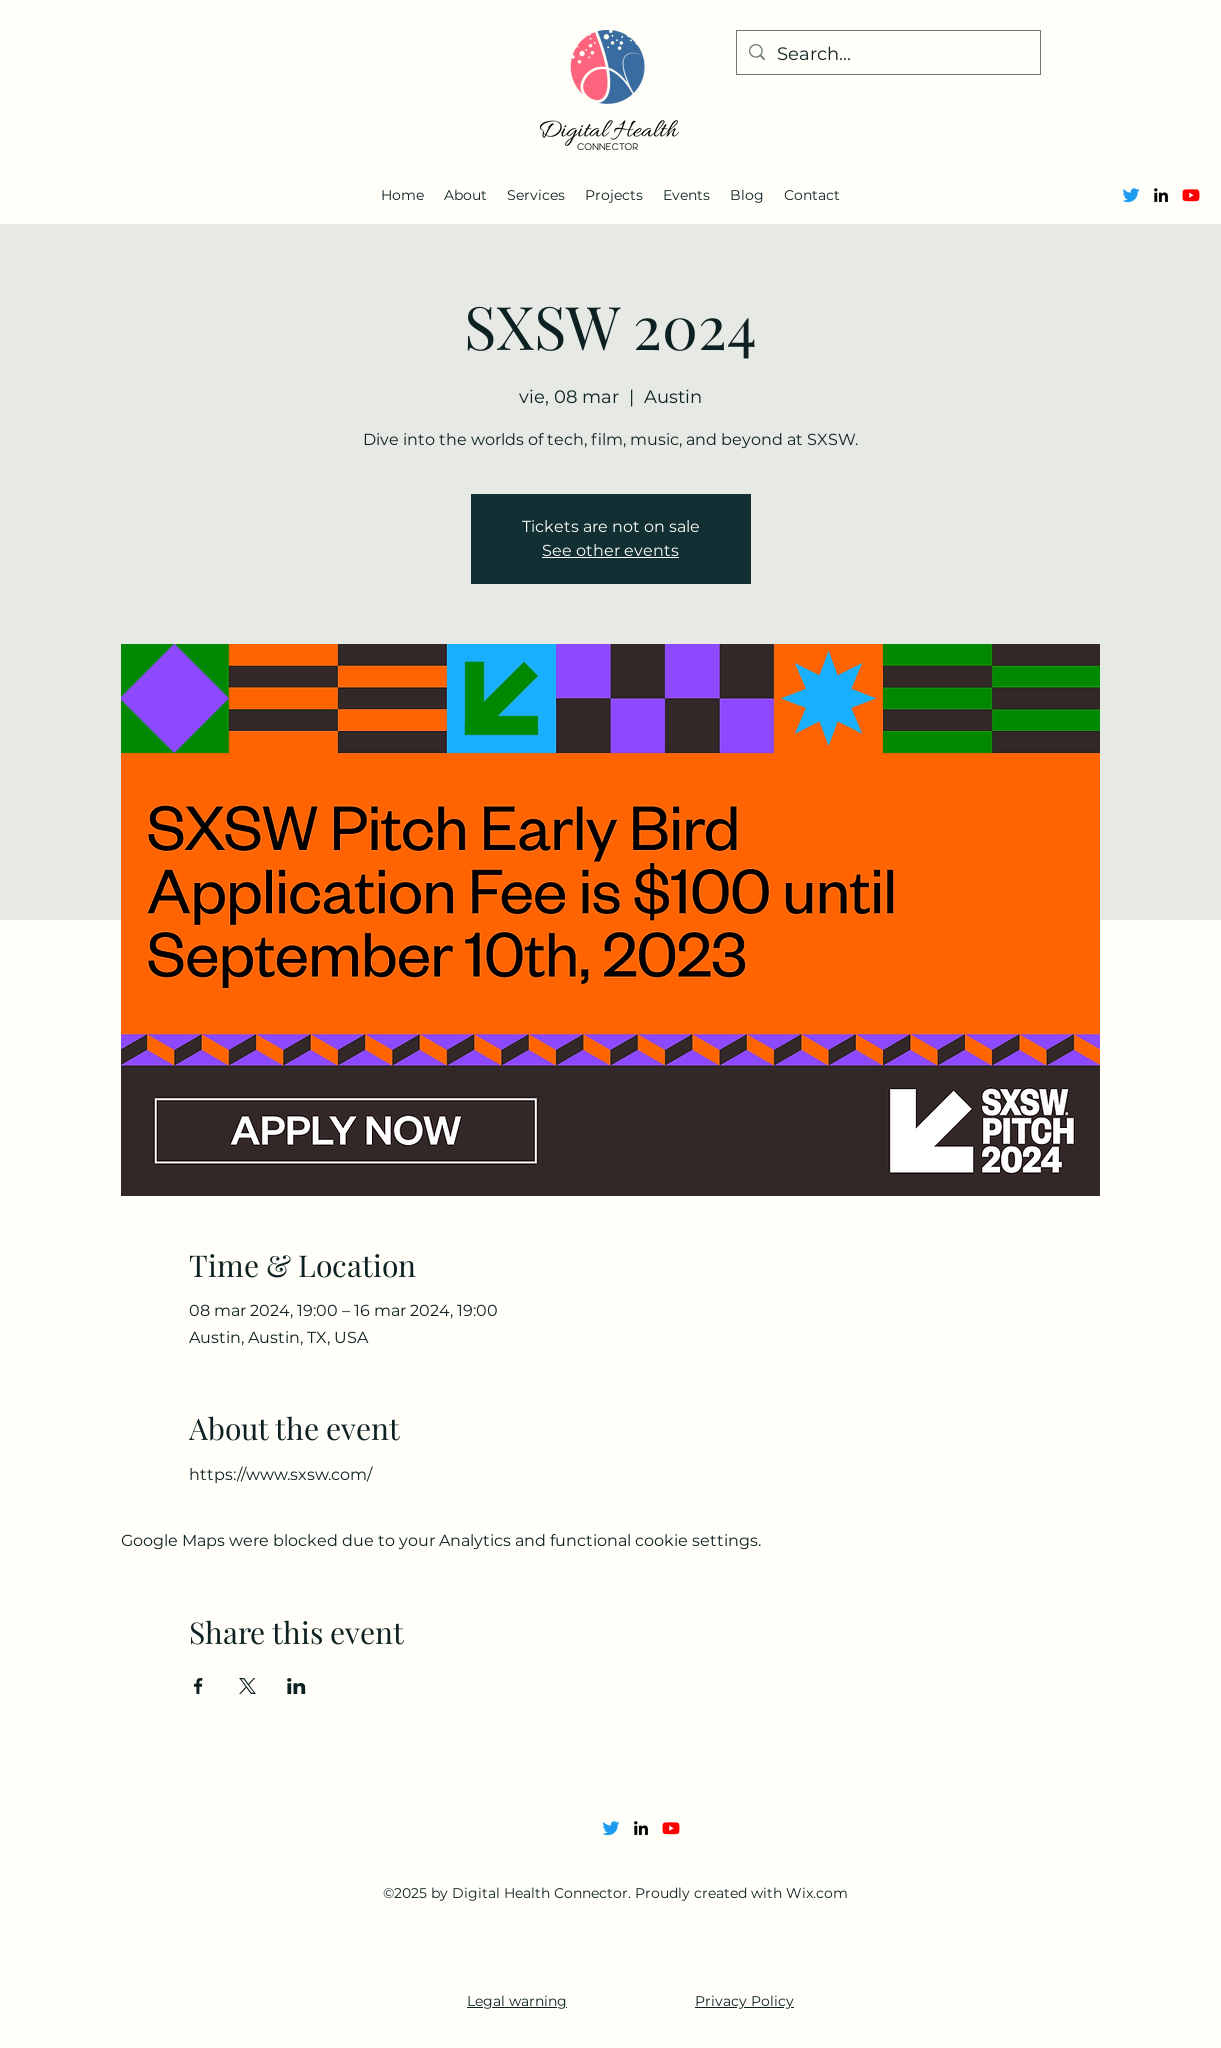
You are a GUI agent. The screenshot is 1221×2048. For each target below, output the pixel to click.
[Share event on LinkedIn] (296, 1686)
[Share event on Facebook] (198, 1686)
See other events (610, 550)
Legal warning (517, 2001)
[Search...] (887, 55)
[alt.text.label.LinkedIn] (1161, 195)
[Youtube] (1191, 195)
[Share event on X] (247, 1686)
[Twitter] (1131, 195)
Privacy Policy (744, 2001)
